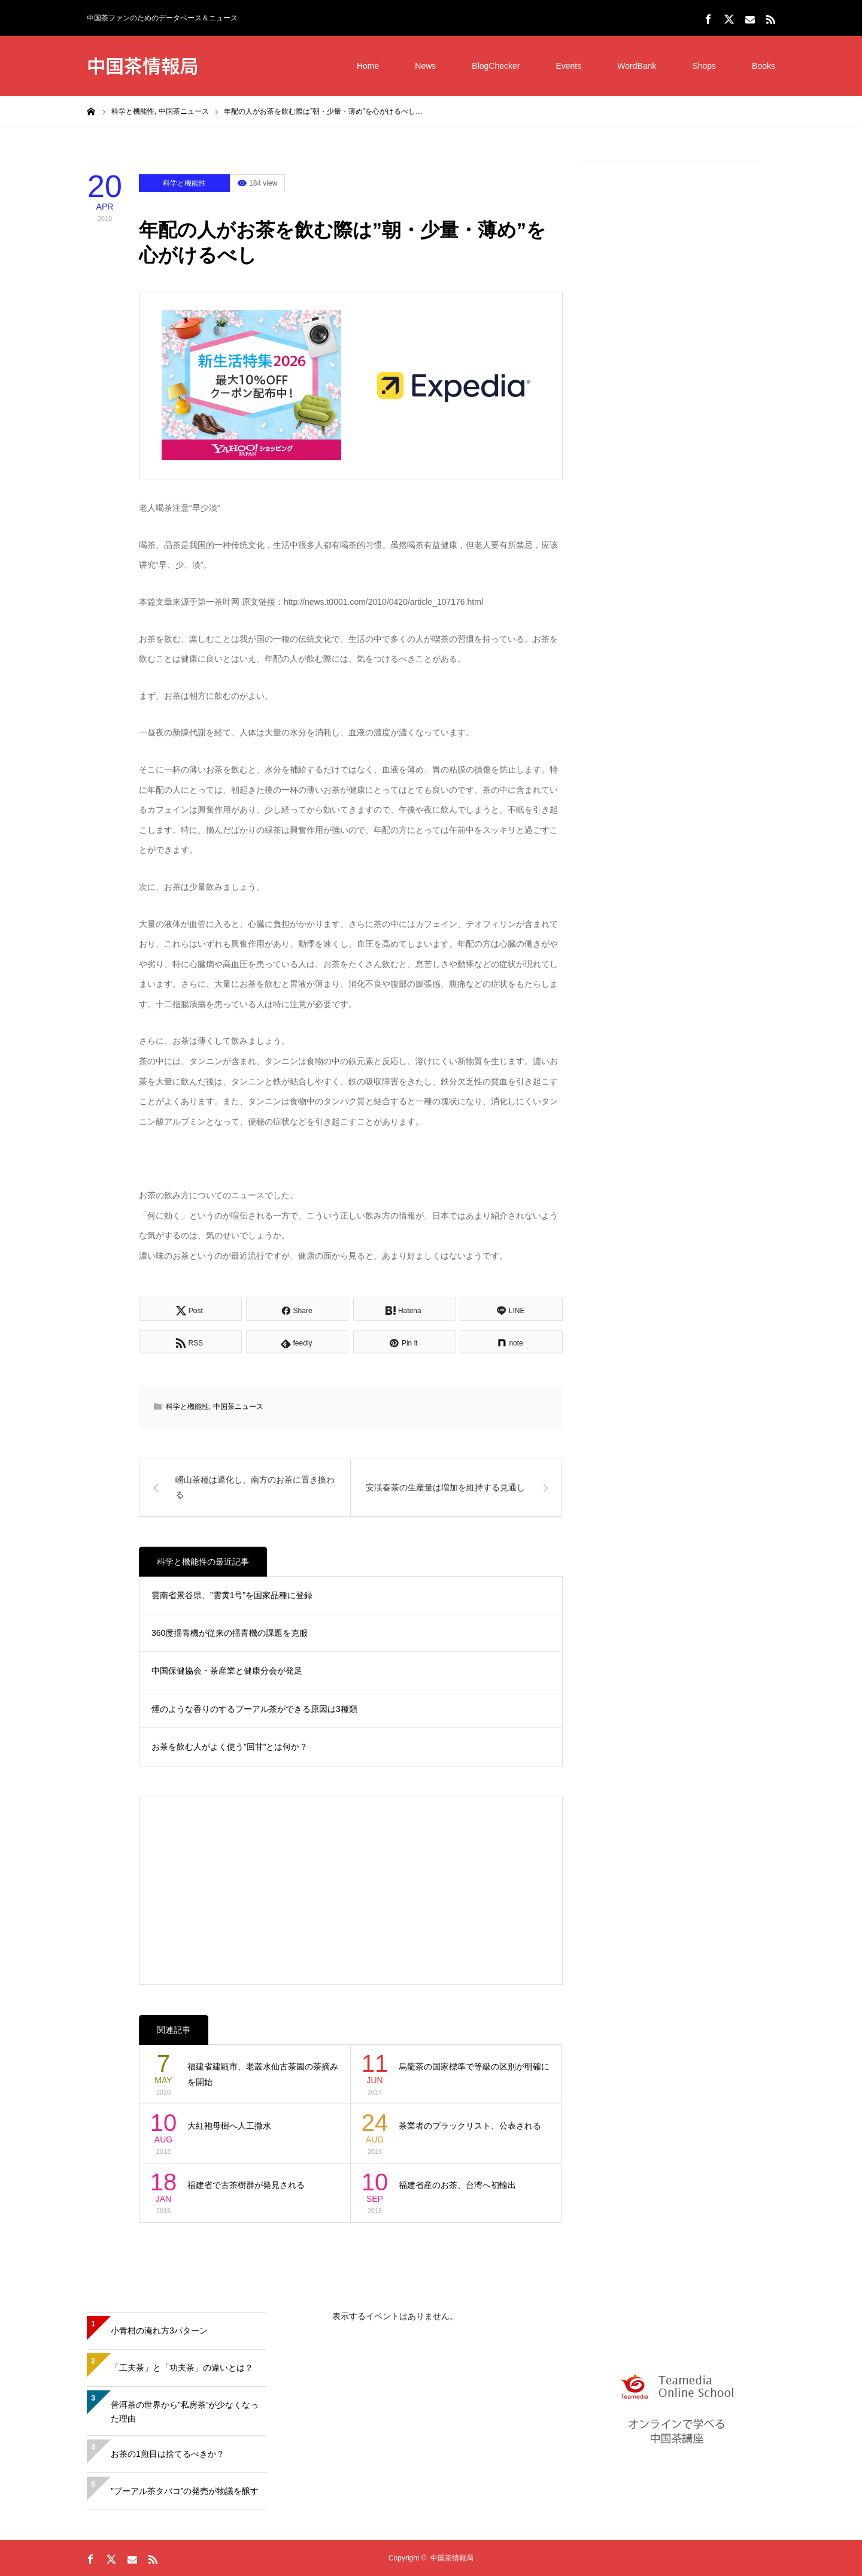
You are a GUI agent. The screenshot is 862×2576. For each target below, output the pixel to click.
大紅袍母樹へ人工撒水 (229, 2125)
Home (368, 66)
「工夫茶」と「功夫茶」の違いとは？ (182, 2367)
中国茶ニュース (238, 1406)
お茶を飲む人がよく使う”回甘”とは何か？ (229, 1746)
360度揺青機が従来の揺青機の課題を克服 (229, 1633)
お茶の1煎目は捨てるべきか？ (167, 2454)
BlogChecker (496, 66)
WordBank (636, 66)
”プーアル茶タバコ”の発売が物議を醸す (185, 2491)
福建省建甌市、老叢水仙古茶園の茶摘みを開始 (262, 2074)
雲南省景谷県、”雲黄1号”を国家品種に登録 (231, 1595)
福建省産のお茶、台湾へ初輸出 (457, 2185)
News (425, 66)
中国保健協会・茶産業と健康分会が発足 (226, 1670)
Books (763, 66)
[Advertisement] (668, 354)
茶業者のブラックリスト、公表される (470, 2125)
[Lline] (511, 1309)
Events (568, 66)
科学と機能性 (184, 183)
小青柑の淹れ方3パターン (159, 2330)
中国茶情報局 (142, 64)
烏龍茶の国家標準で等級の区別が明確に (474, 2066)
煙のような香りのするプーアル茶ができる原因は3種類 (254, 1709)
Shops (704, 66)
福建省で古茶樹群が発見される (246, 2185)
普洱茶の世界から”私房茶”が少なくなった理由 (185, 2412)
